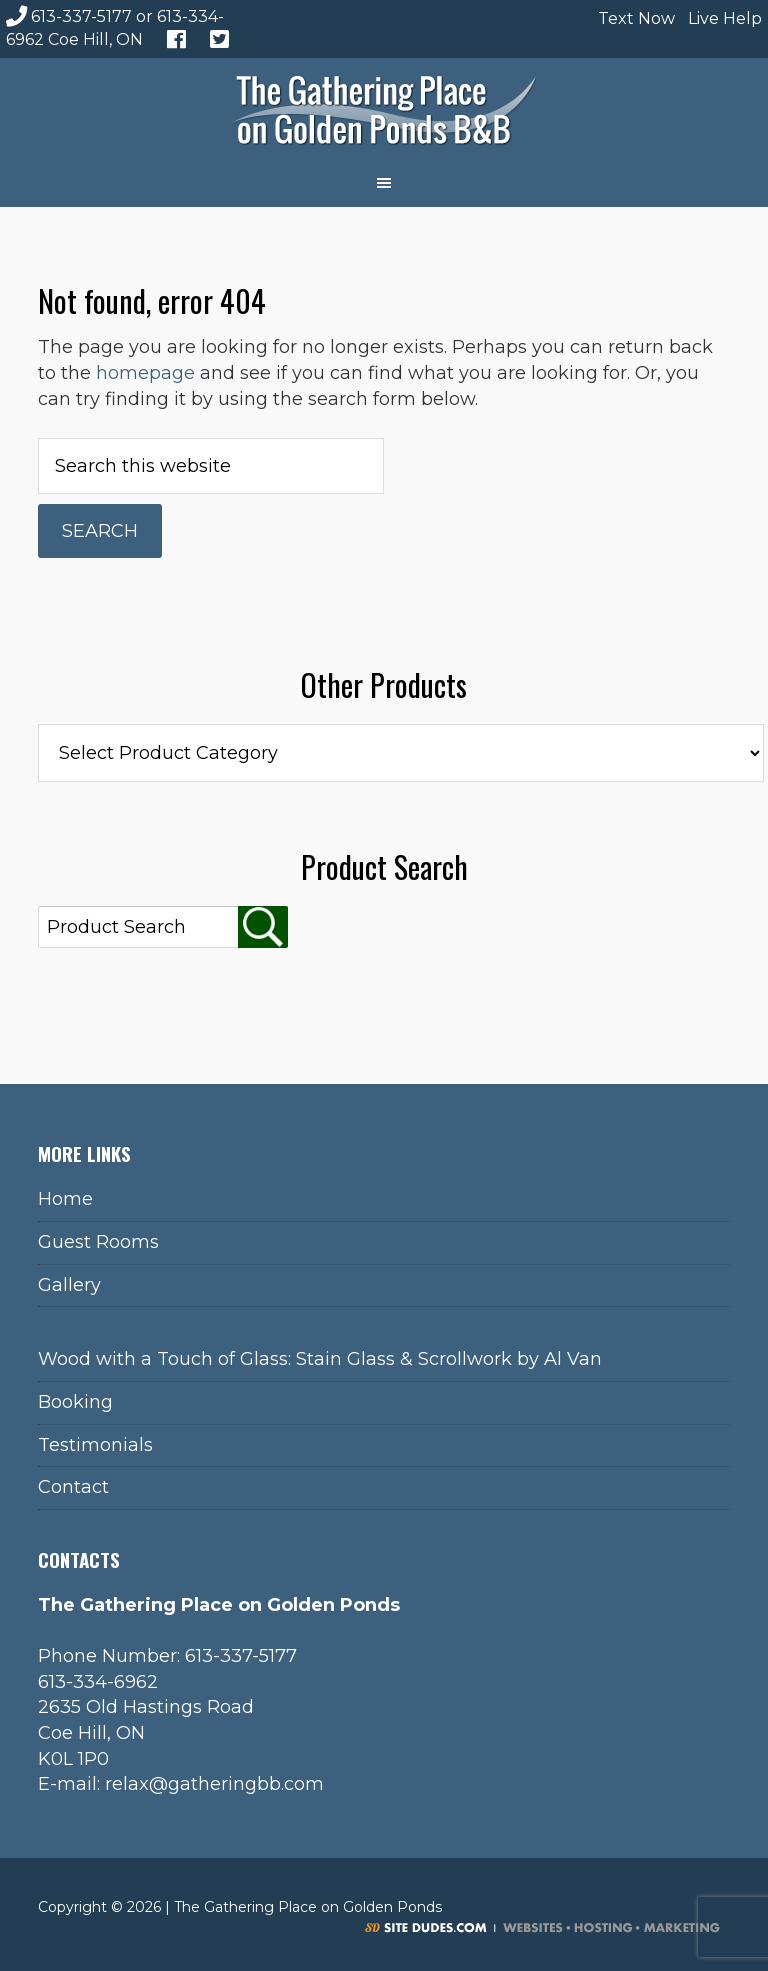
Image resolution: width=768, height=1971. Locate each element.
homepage (145, 373)
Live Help (722, 18)
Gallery (69, 1285)
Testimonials (95, 1445)
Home (65, 1199)
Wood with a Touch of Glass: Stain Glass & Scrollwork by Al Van (320, 1359)
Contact (73, 1487)
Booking (75, 1402)
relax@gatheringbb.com (214, 1784)
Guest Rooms (98, 1242)
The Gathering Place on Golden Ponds (384, 108)
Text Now (634, 18)
